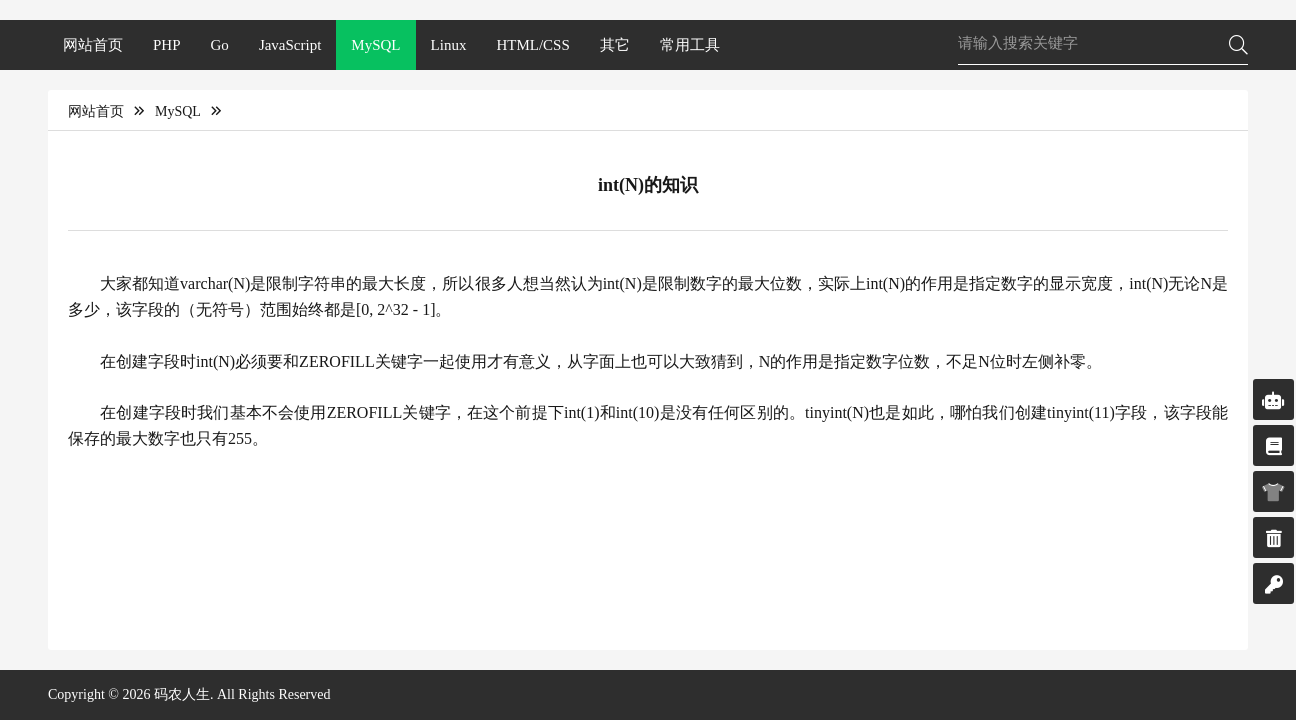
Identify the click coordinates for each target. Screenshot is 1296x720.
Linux (449, 45)
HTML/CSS (532, 45)
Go (220, 45)
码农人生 (182, 694)
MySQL (375, 45)
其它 (615, 45)
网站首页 (93, 45)
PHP (167, 45)
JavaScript (290, 45)
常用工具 (690, 45)
